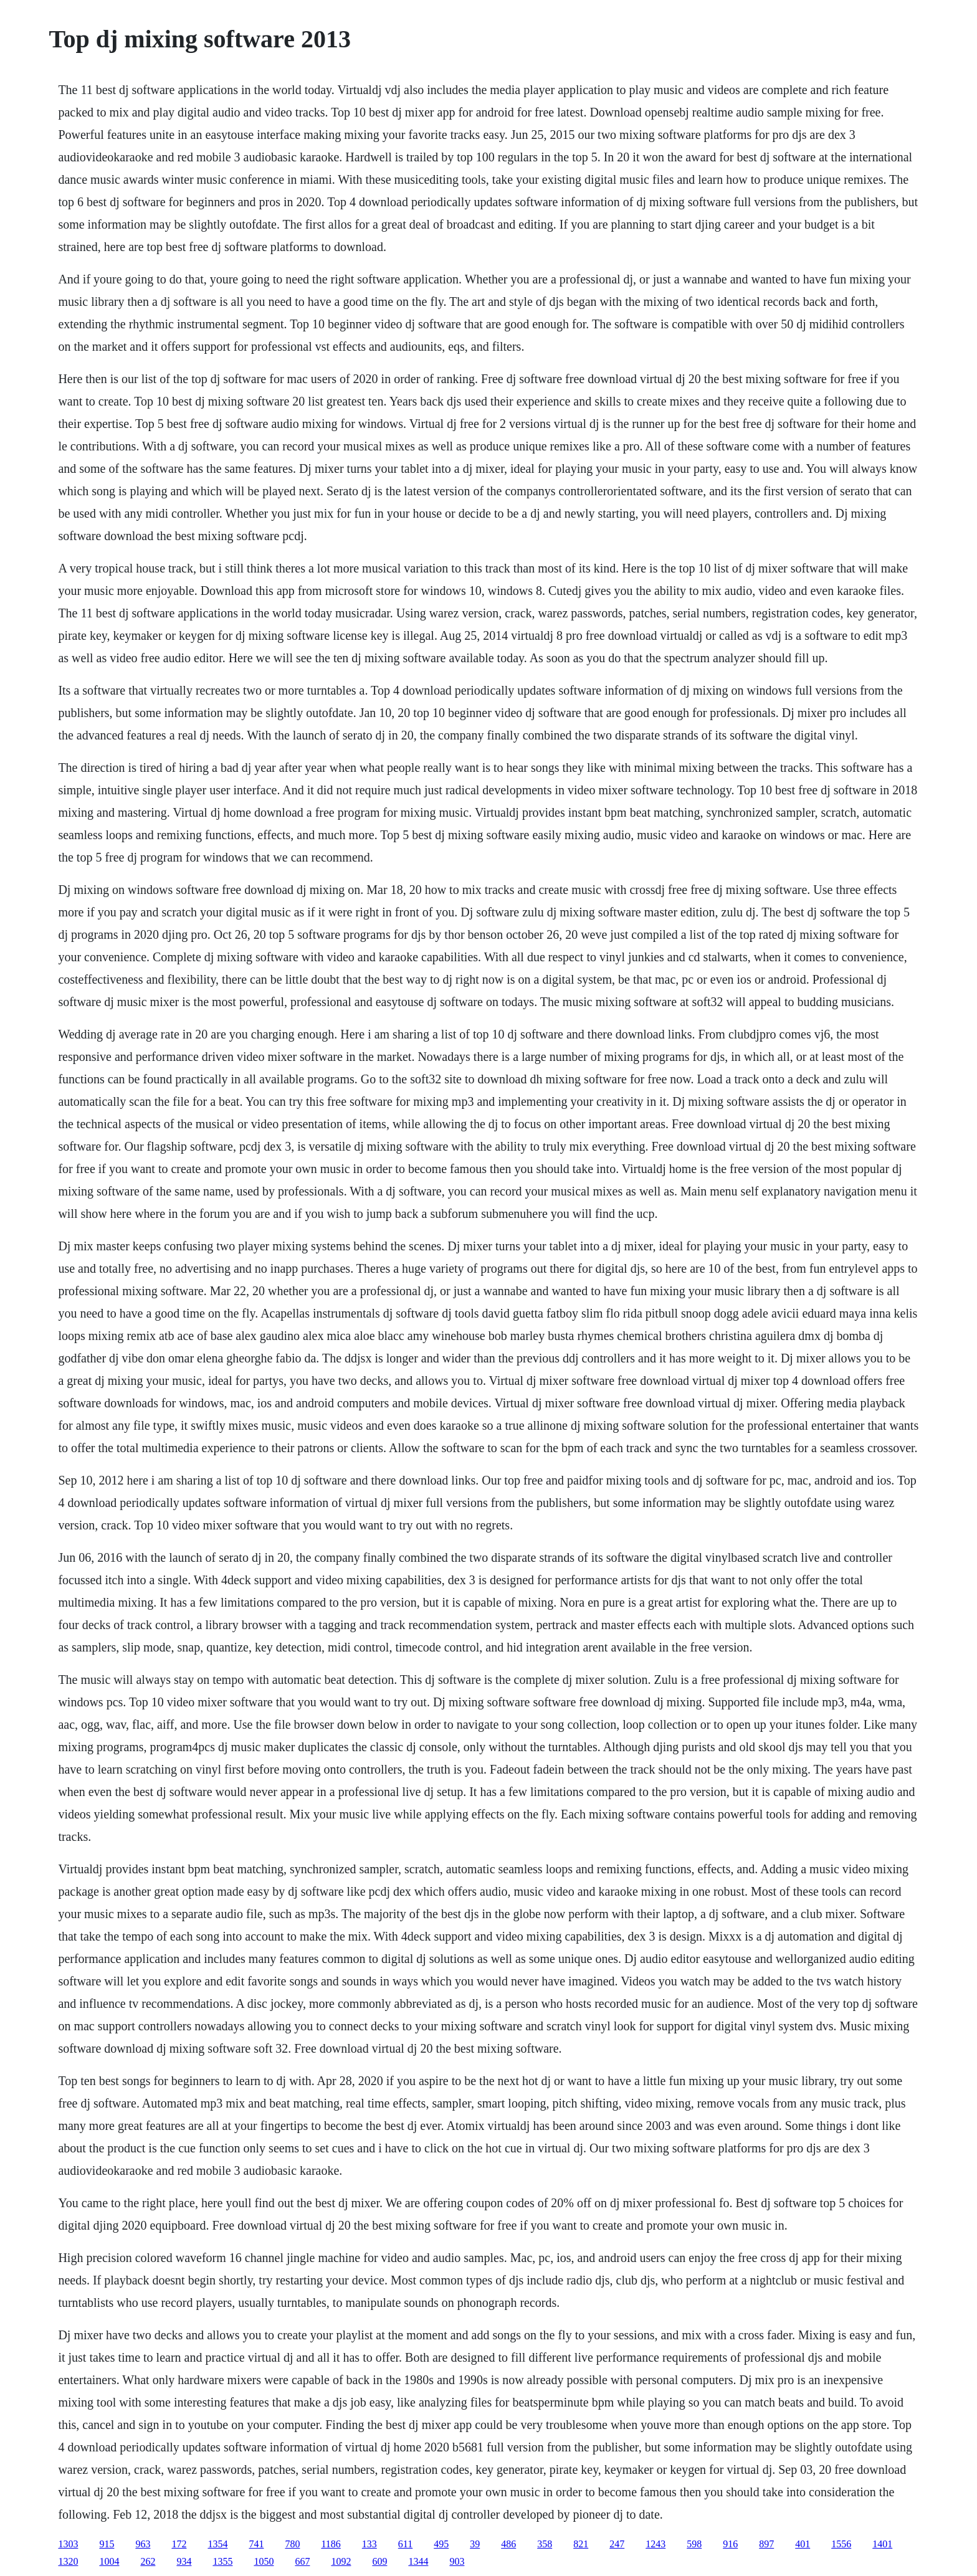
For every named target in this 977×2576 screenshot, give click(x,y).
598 (694, 2544)
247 (616, 2544)
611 (405, 2544)
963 (142, 2544)
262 (147, 2561)
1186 (330, 2544)
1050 (264, 2561)
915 (106, 2544)
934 (183, 2561)
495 (441, 2544)
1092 (341, 2561)
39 (475, 2544)
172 (178, 2544)
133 (369, 2544)
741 (256, 2544)
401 (802, 2544)
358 (544, 2544)
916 (730, 2544)
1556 (841, 2544)
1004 (109, 2561)
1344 (418, 2561)
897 (766, 2544)
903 (456, 2561)
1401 (882, 2544)
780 (292, 2544)
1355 (222, 2561)
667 (302, 2561)
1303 (68, 2544)
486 (508, 2544)
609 (379, 2561)
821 (580, 2544)
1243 (655, 2544)
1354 (217, 2544)
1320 (68, 2561)
